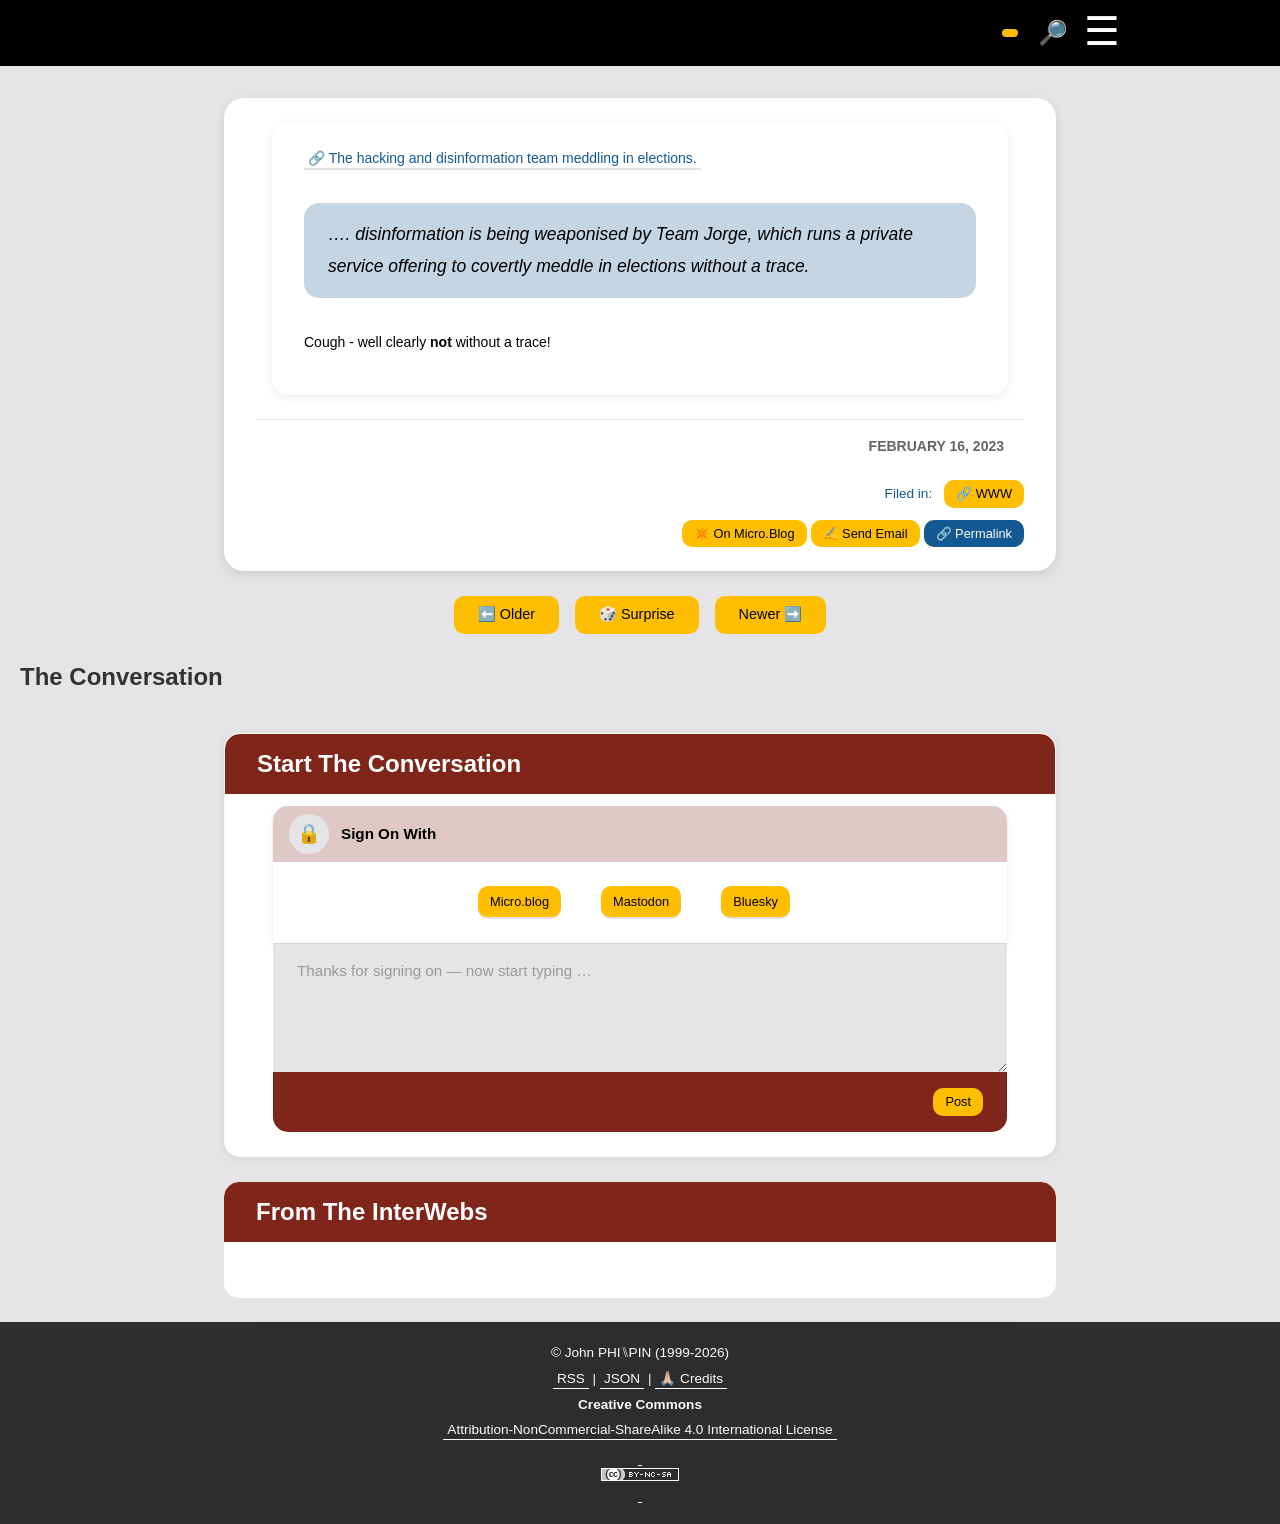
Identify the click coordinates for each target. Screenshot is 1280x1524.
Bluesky (755, 901)
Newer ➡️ (771, 614)
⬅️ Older (506, 614)
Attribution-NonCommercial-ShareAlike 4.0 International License (639, 1429)
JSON (622, 1378)
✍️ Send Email (865, 533)
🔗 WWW (984, 493)
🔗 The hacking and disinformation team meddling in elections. (502, 158)
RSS (571, 1378)
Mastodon (641, 901)
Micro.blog (519, 901)
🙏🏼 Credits (691, 1378)
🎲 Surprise (637, 614)
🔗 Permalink (974, 533)
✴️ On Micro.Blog (744, 533)
